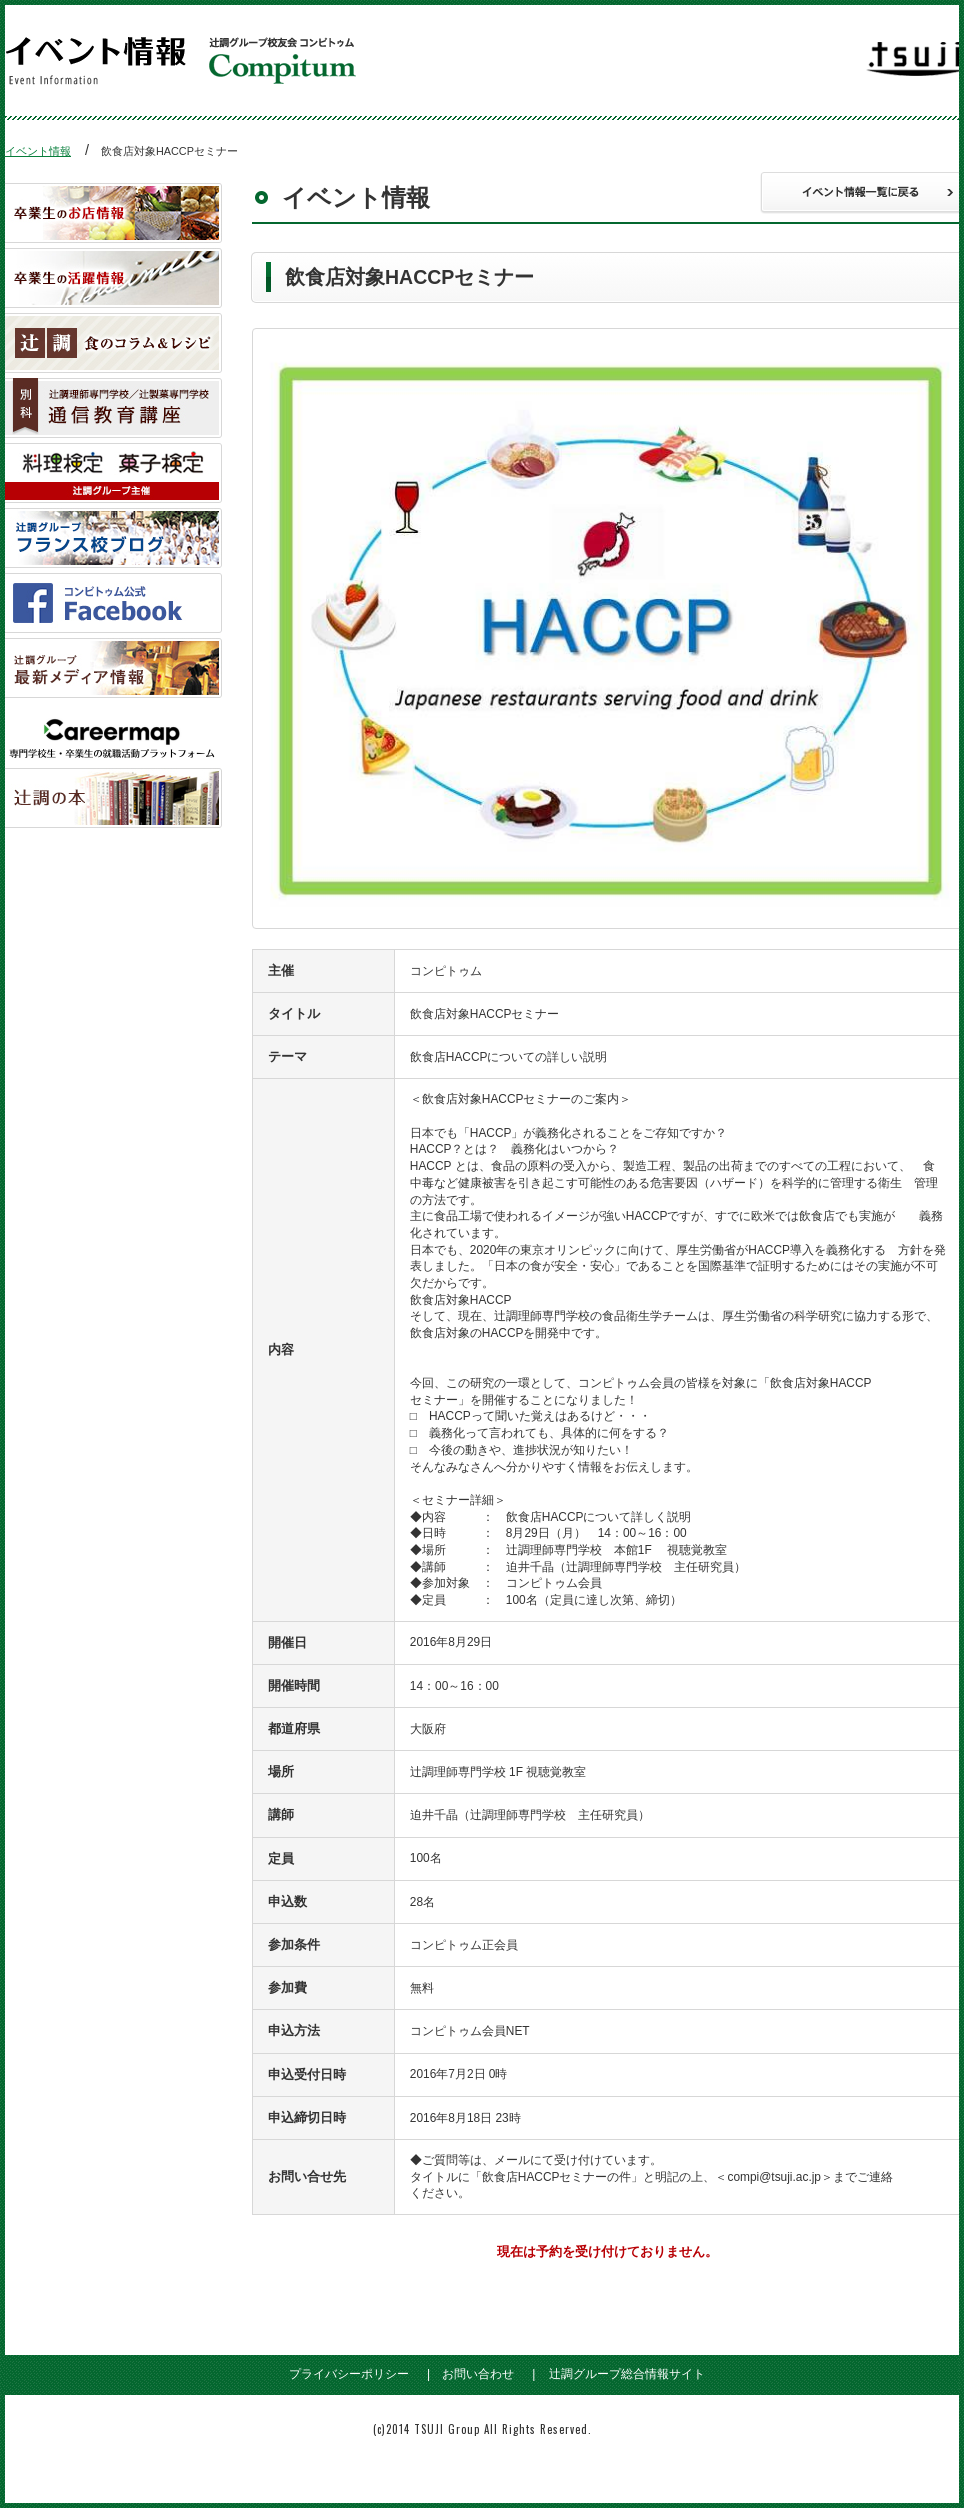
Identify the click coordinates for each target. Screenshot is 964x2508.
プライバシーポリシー (349, 2374)
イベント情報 (38, 151)
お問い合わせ (478, 2374)
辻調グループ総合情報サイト (627, 2374)
